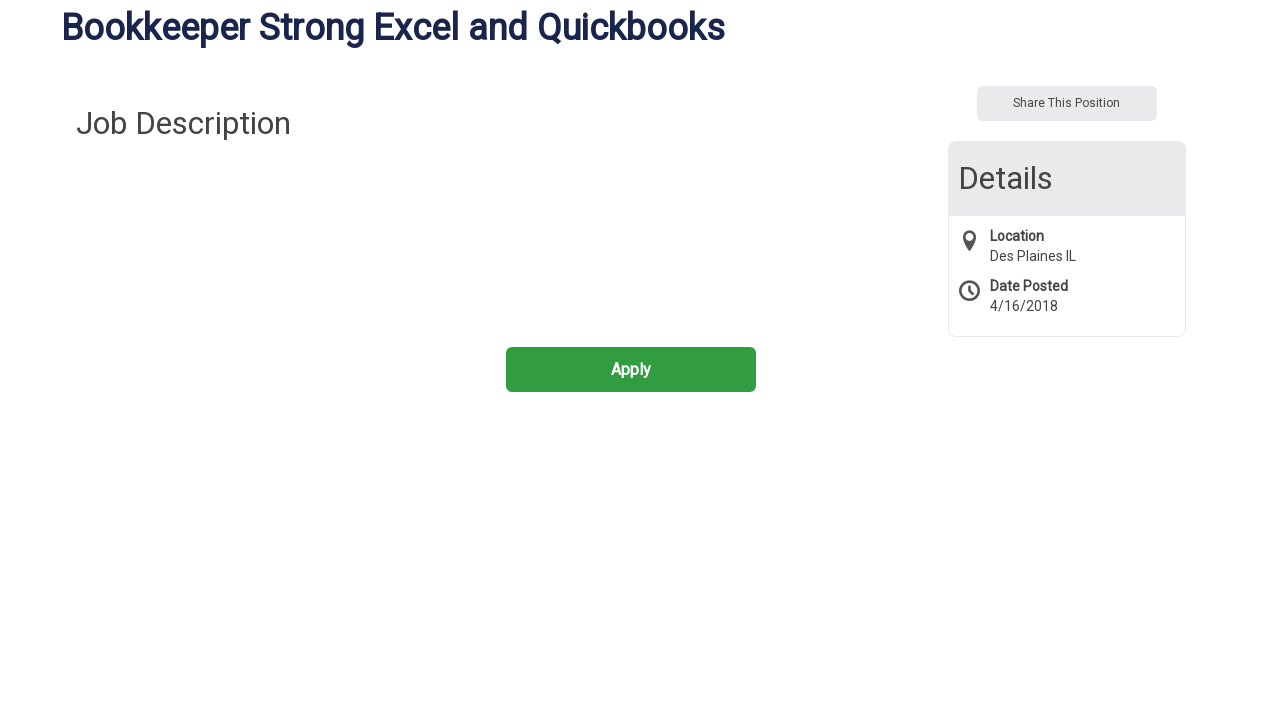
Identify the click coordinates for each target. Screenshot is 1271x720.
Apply (631, 369)
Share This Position (1066, 103)
